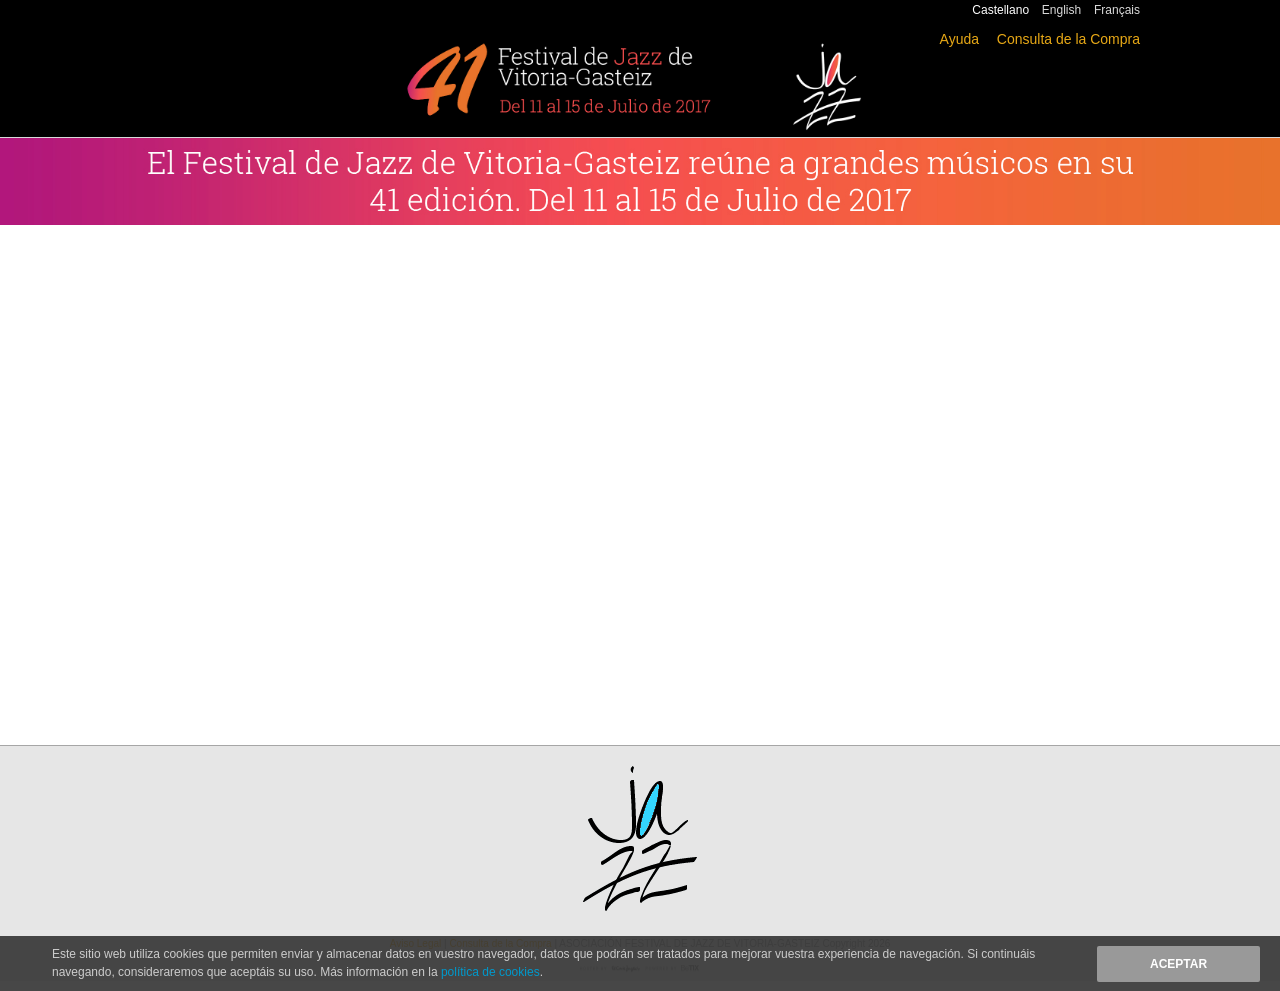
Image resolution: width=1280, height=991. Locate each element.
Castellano (1000, 10)
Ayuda (959, 39)
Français (1117, 10)
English (1061, 10)
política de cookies (490, 972)
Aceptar (1178, 964)
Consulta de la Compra (1068, 39)
